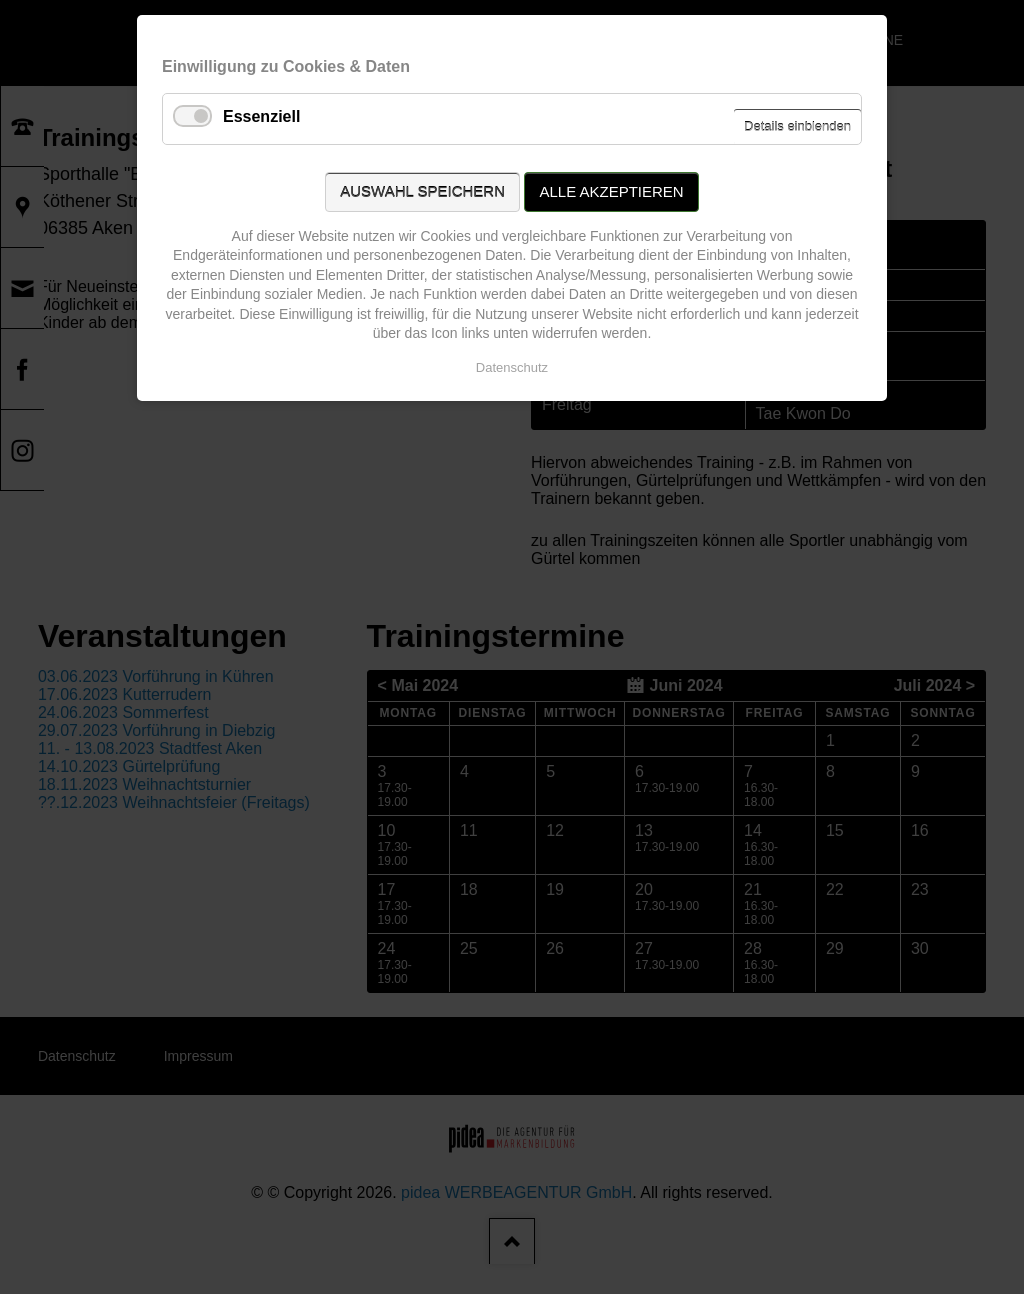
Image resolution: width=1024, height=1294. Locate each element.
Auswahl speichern (422, 191)
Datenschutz (512, 367)
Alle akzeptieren (611, 191)
